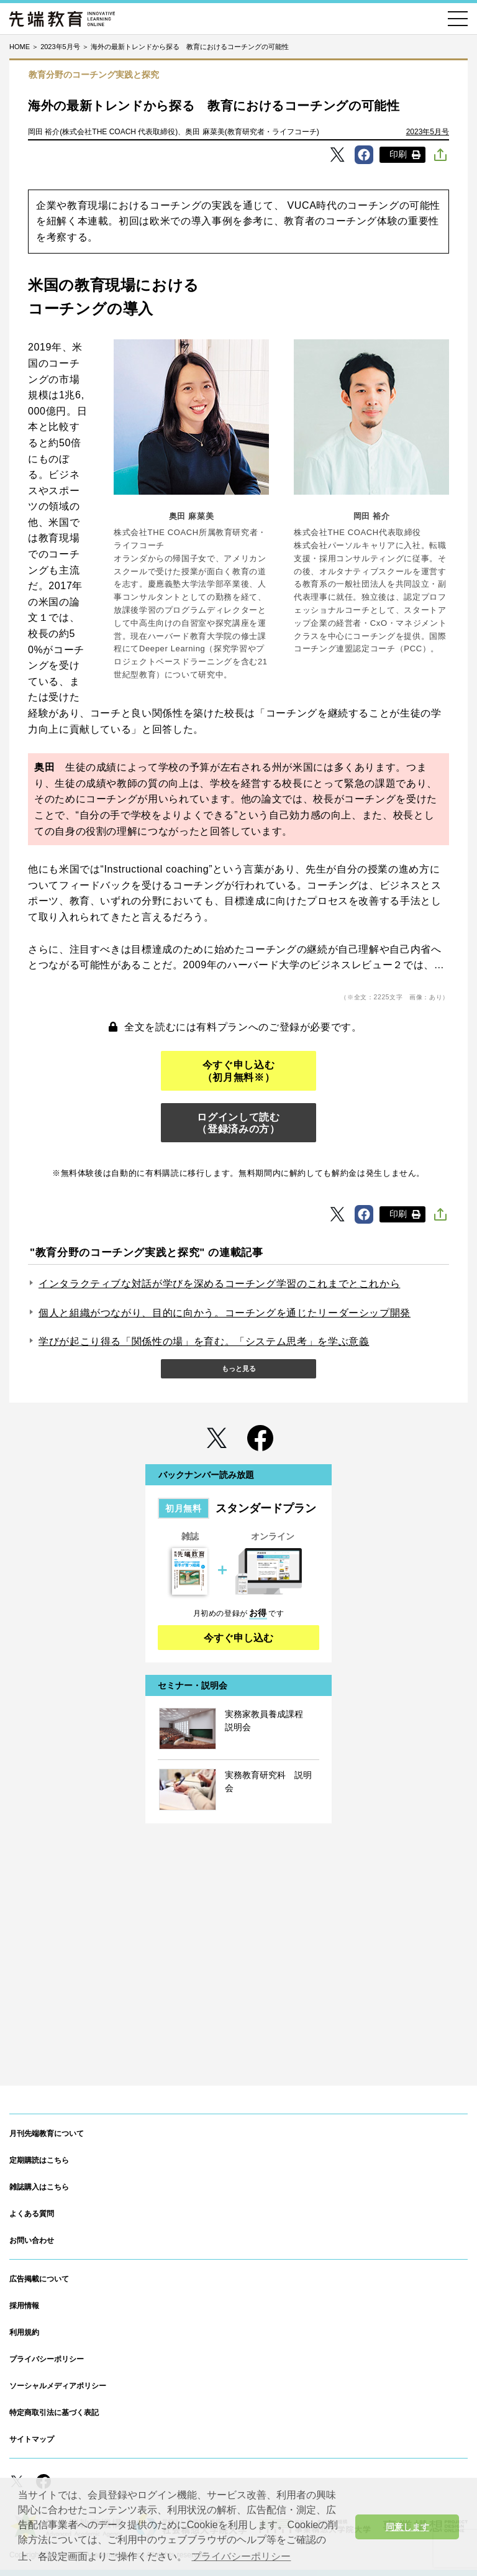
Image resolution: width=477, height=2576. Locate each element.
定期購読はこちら (39, 2160)
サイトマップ (31, 2439)
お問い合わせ (31, 2240)
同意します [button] (407, 2527)
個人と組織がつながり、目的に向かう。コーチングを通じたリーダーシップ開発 (225, 1313)
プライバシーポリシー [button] (241, 2556)
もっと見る (239, 1368)
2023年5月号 (427, 131)
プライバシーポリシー (46, 2359)
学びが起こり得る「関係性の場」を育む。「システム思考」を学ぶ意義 (204, 1341)
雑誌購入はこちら (39, 2187)
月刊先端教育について (46, 2133)
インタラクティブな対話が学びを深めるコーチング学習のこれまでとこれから (219, 1283)
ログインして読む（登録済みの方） (238, 1123)
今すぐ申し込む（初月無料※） (238, 1071)
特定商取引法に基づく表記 (54, 2412)
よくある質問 (31, 2213)
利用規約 (24, 2332)
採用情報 (24, 2305)
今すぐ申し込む (238, 1638)
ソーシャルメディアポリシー (57, 2385)
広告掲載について (39, 2279)
